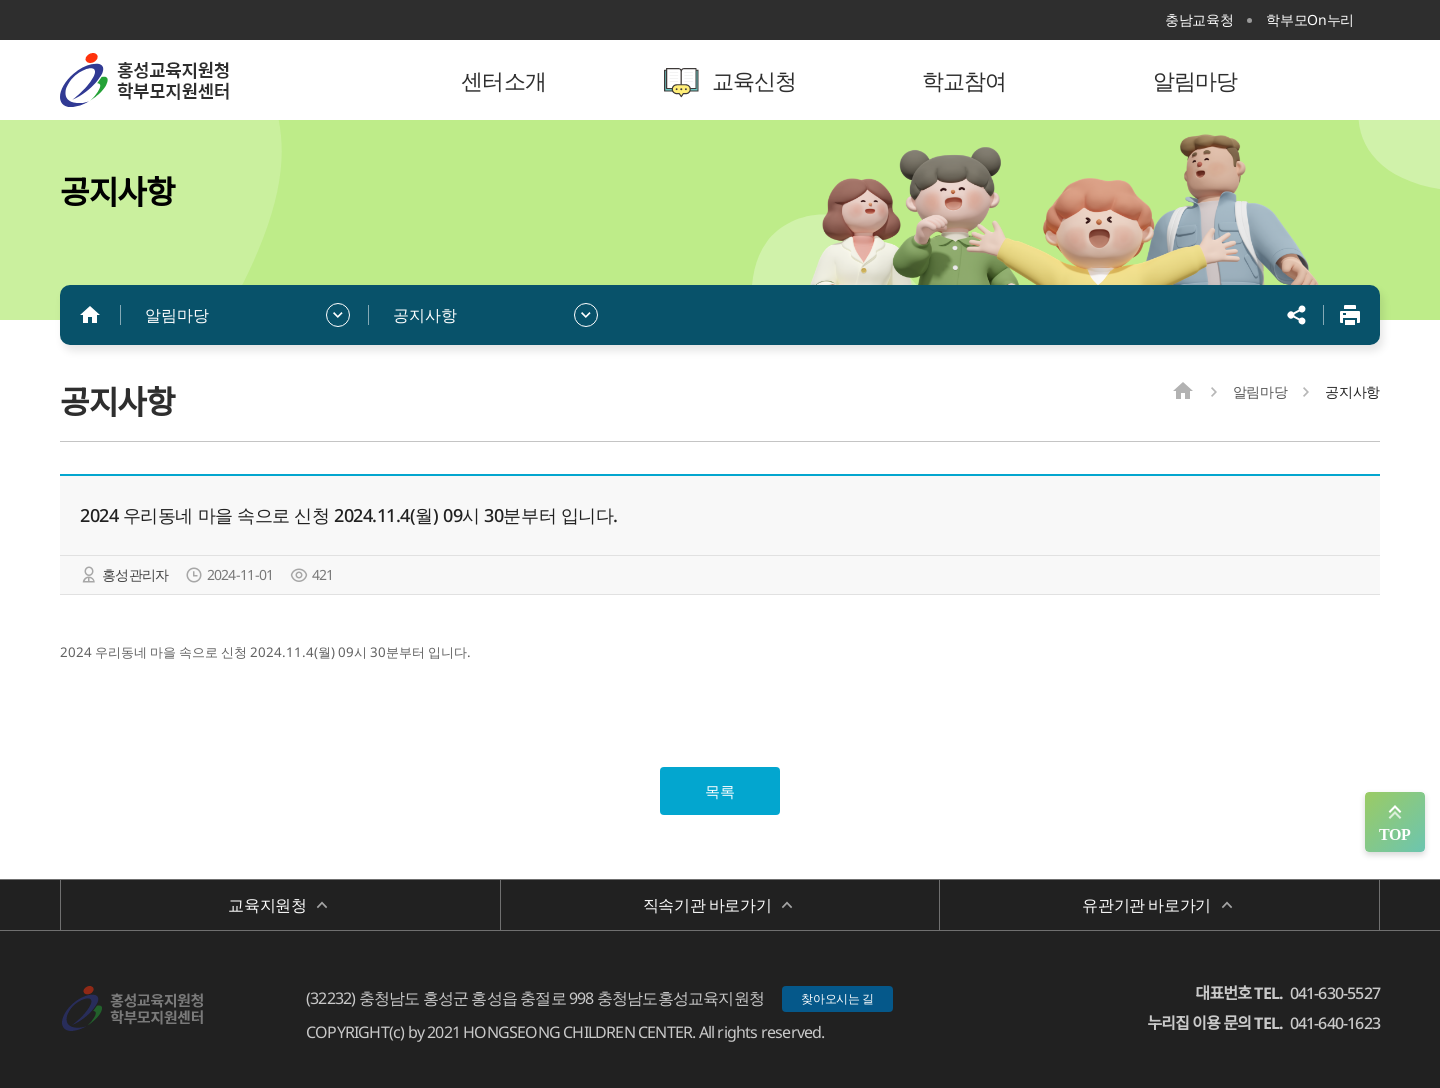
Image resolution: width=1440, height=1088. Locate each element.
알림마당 (177, 315)
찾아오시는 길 (837, 998)
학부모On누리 (1310, 19)
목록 (720, 791)
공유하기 (1297, 315)
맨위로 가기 (1395, 822)
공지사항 (425, 315)
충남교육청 (1199, 19)
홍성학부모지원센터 (190, 80)
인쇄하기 (1350, 315)
